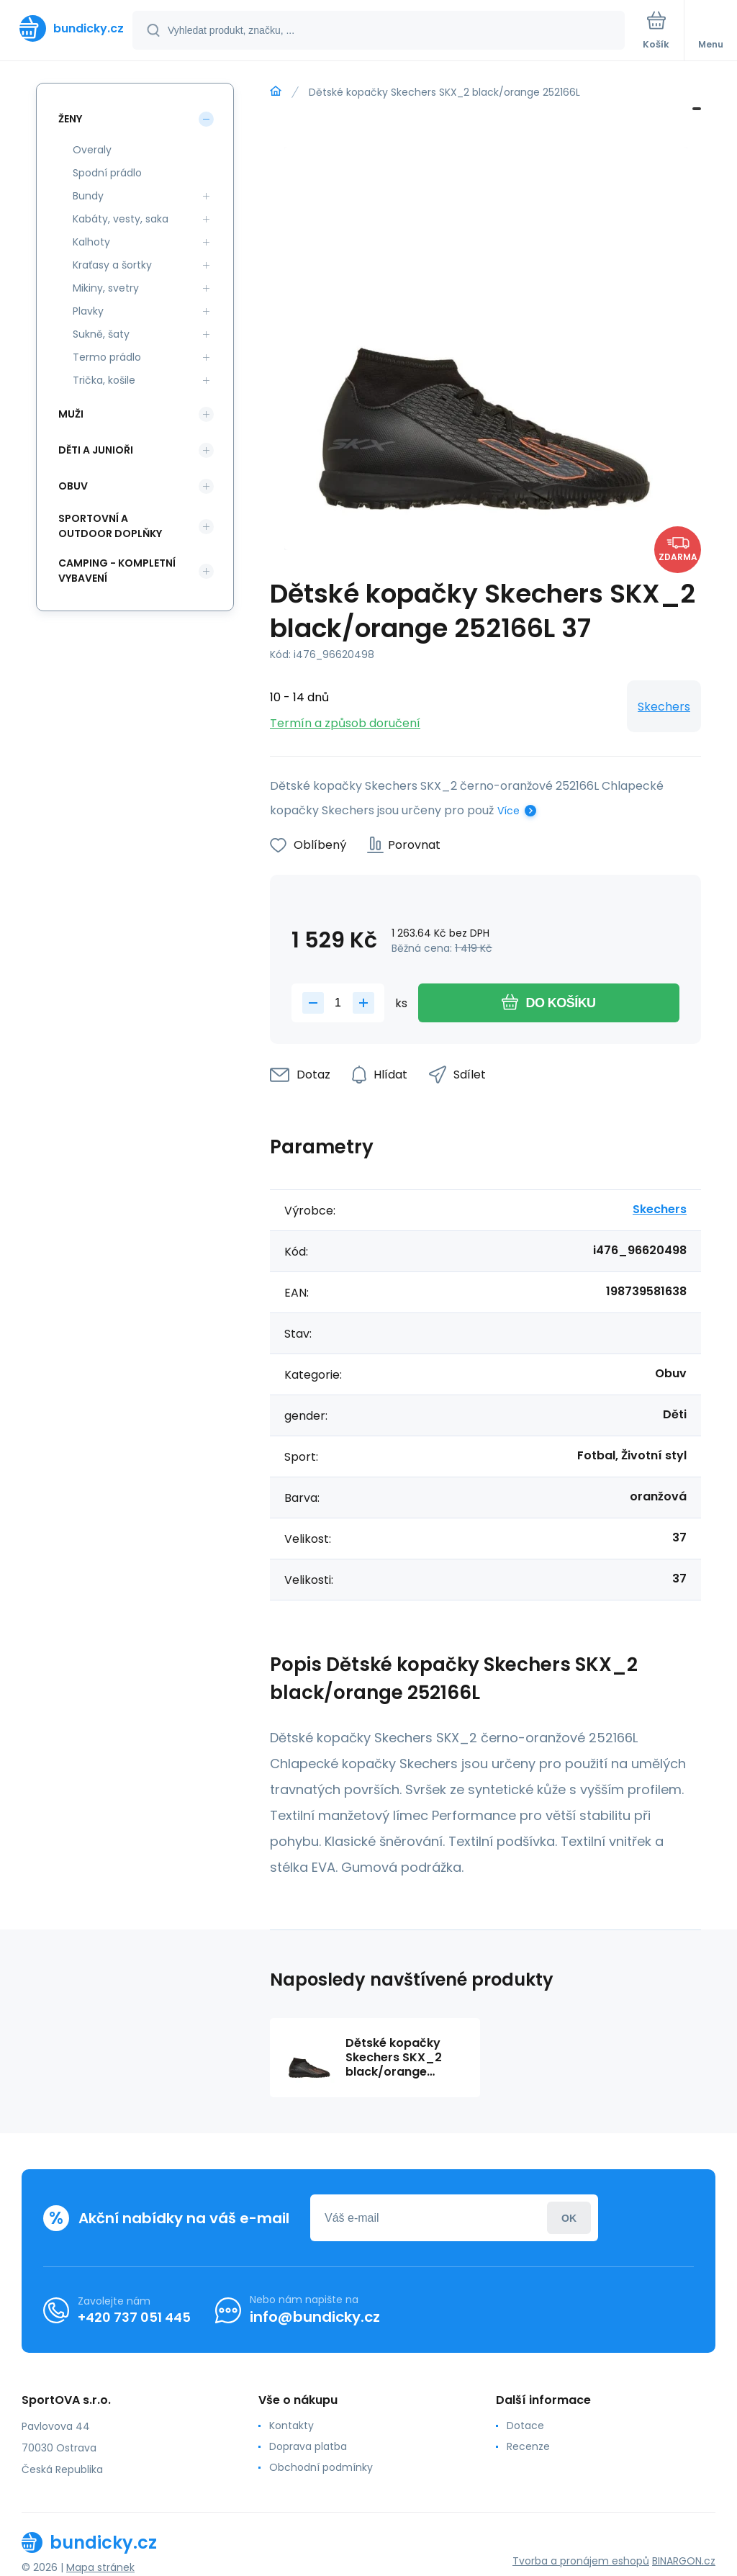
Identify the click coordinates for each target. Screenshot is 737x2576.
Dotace (525, 2425)
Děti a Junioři (95, 450)
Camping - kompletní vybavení (117, 570)
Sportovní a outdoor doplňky (110, 526)
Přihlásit (569, 2218)
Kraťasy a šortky (112, 265)
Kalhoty (91, 242)
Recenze (528, 2446)
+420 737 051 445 (134, 2317)
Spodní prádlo (107, 173)
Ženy (70, 119)
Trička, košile (104, 380)
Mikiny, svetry (106, 288)
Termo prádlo (107, 357)
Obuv (73, 486)
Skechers (664, 706)
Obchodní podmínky (321, 2467)
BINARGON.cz (683, 2561)
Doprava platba (308, 2446)
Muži (70, 414)
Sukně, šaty (101, 334)
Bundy (88, 196)
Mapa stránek (100, 2567)
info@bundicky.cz (315, 2317)
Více (508, 810)
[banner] (66, 28)
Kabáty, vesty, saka (120, 219)
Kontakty (291, 2425)
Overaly (92, 150)
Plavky (88, 311)
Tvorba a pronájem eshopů (580, 2561)
